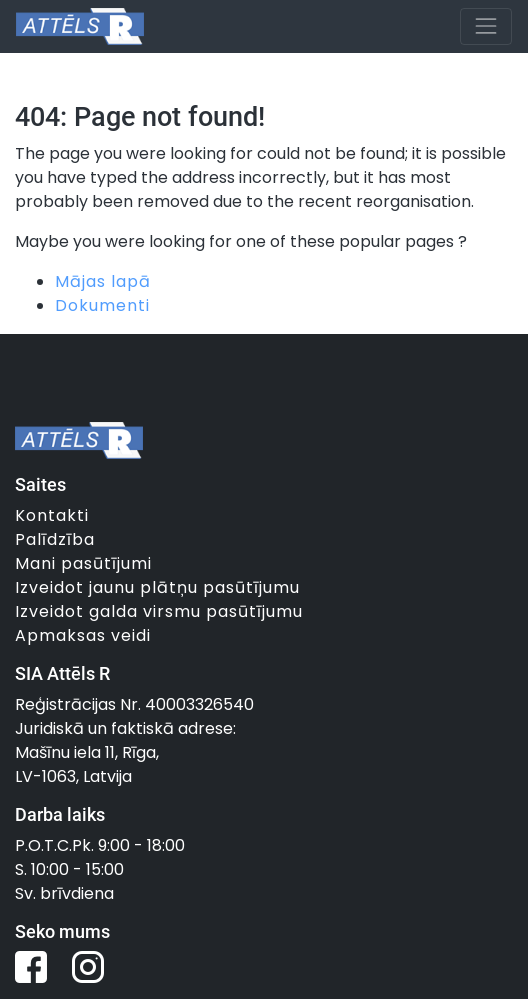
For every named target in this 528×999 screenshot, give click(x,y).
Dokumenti (102, 305)
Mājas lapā (103, 281)
